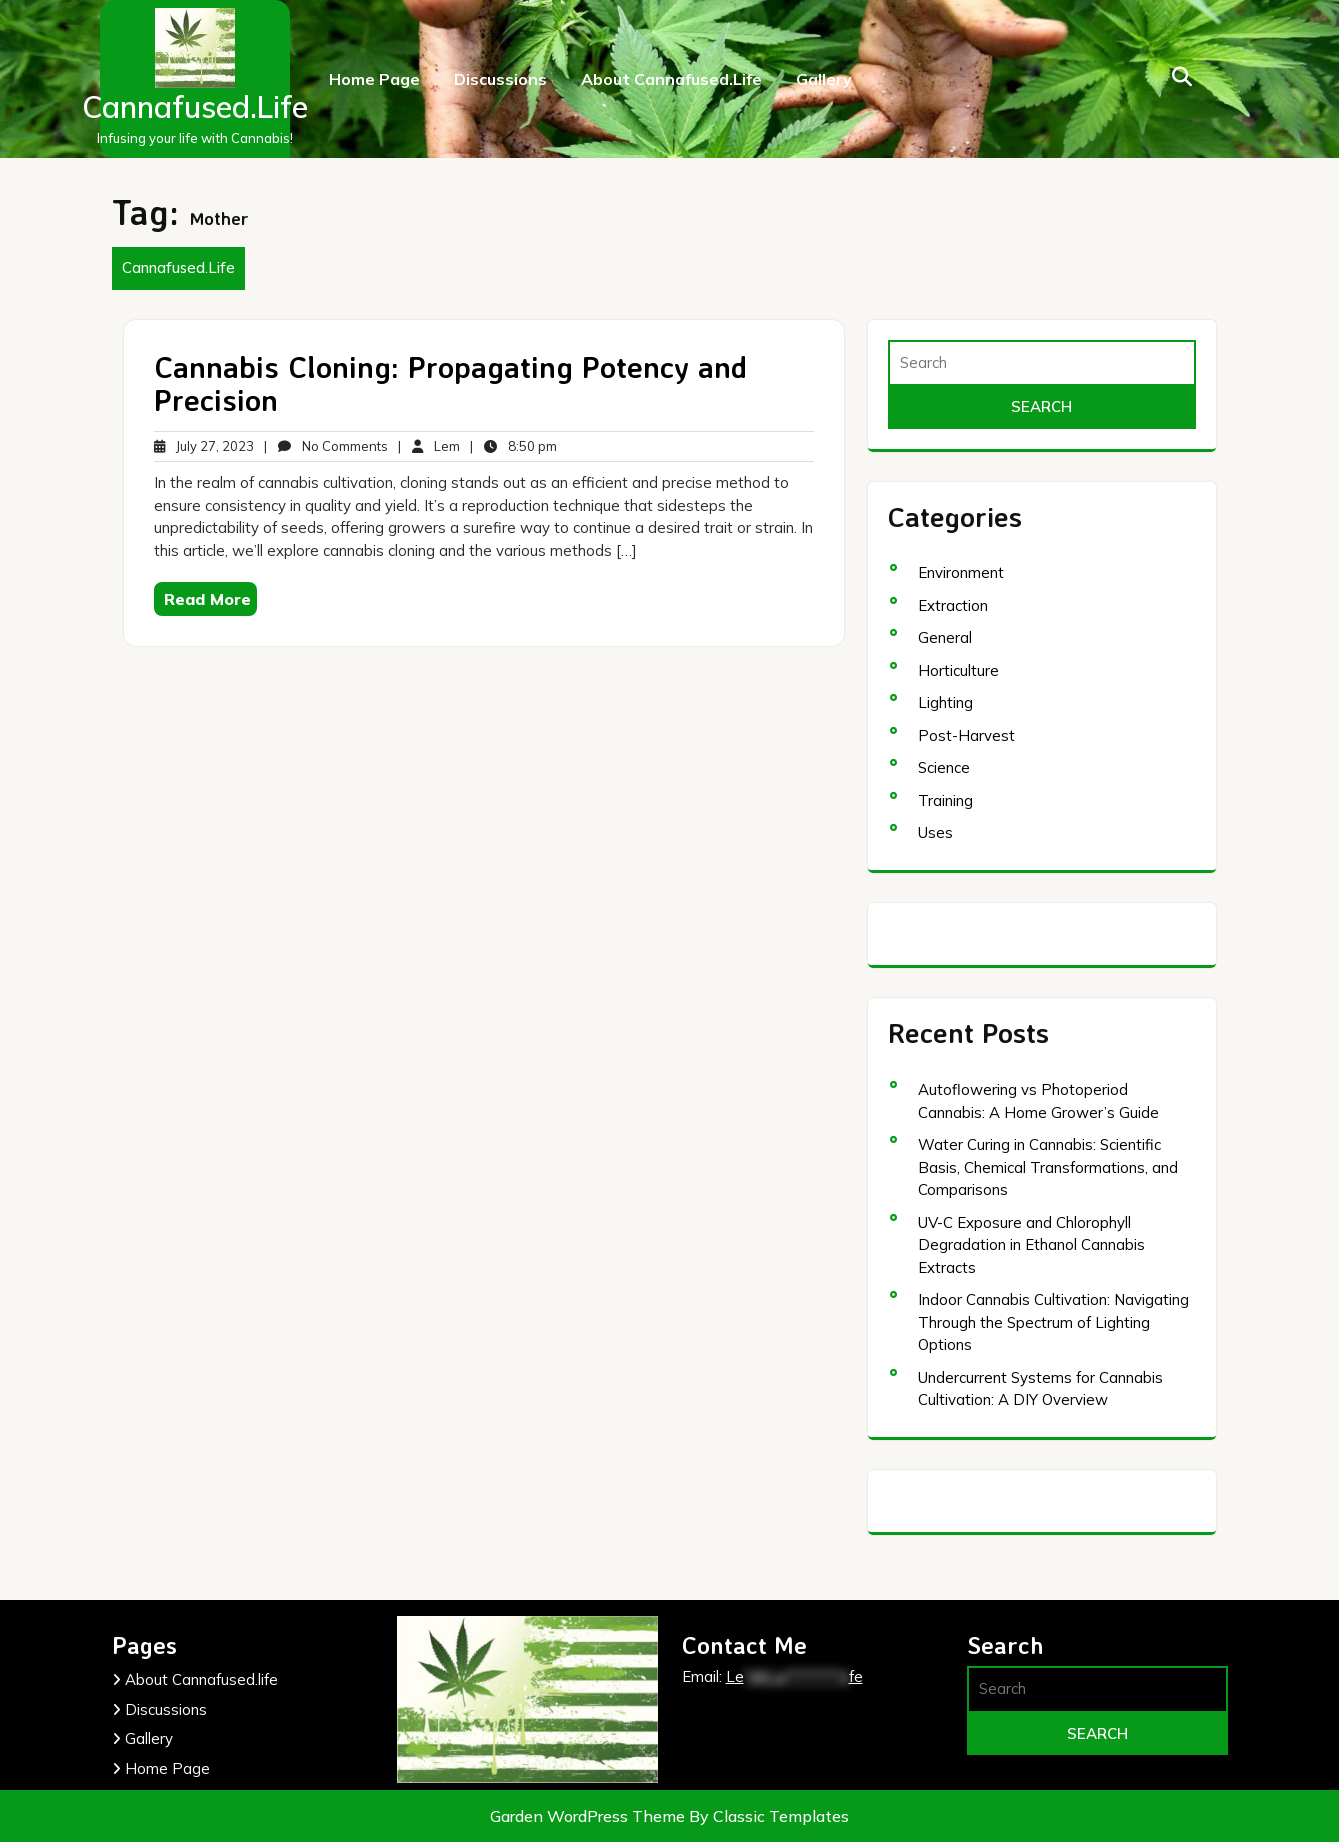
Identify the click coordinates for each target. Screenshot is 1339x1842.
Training (945, 800)
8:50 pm (520, 447)
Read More (207, 599)
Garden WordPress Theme (589, 1816)
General (945, 637)
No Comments (333, 447)
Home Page (374, 79)
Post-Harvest (966, 735)
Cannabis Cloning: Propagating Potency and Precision (450, 383)
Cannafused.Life (195, 107)
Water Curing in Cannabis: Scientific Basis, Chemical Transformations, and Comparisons (1048, 1167)
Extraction (953, 605)
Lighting (945, 702)
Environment (961, 572)
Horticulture (958, 670)
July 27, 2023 (204, 447)
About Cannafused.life (671, 79)
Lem (436, 447)
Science (944, 767)
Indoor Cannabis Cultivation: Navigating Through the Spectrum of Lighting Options (1053, 1322)
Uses (935, 832)
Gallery (824, 79)
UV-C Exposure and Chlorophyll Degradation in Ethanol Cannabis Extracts (1031, 1245)
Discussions (500, 79)
